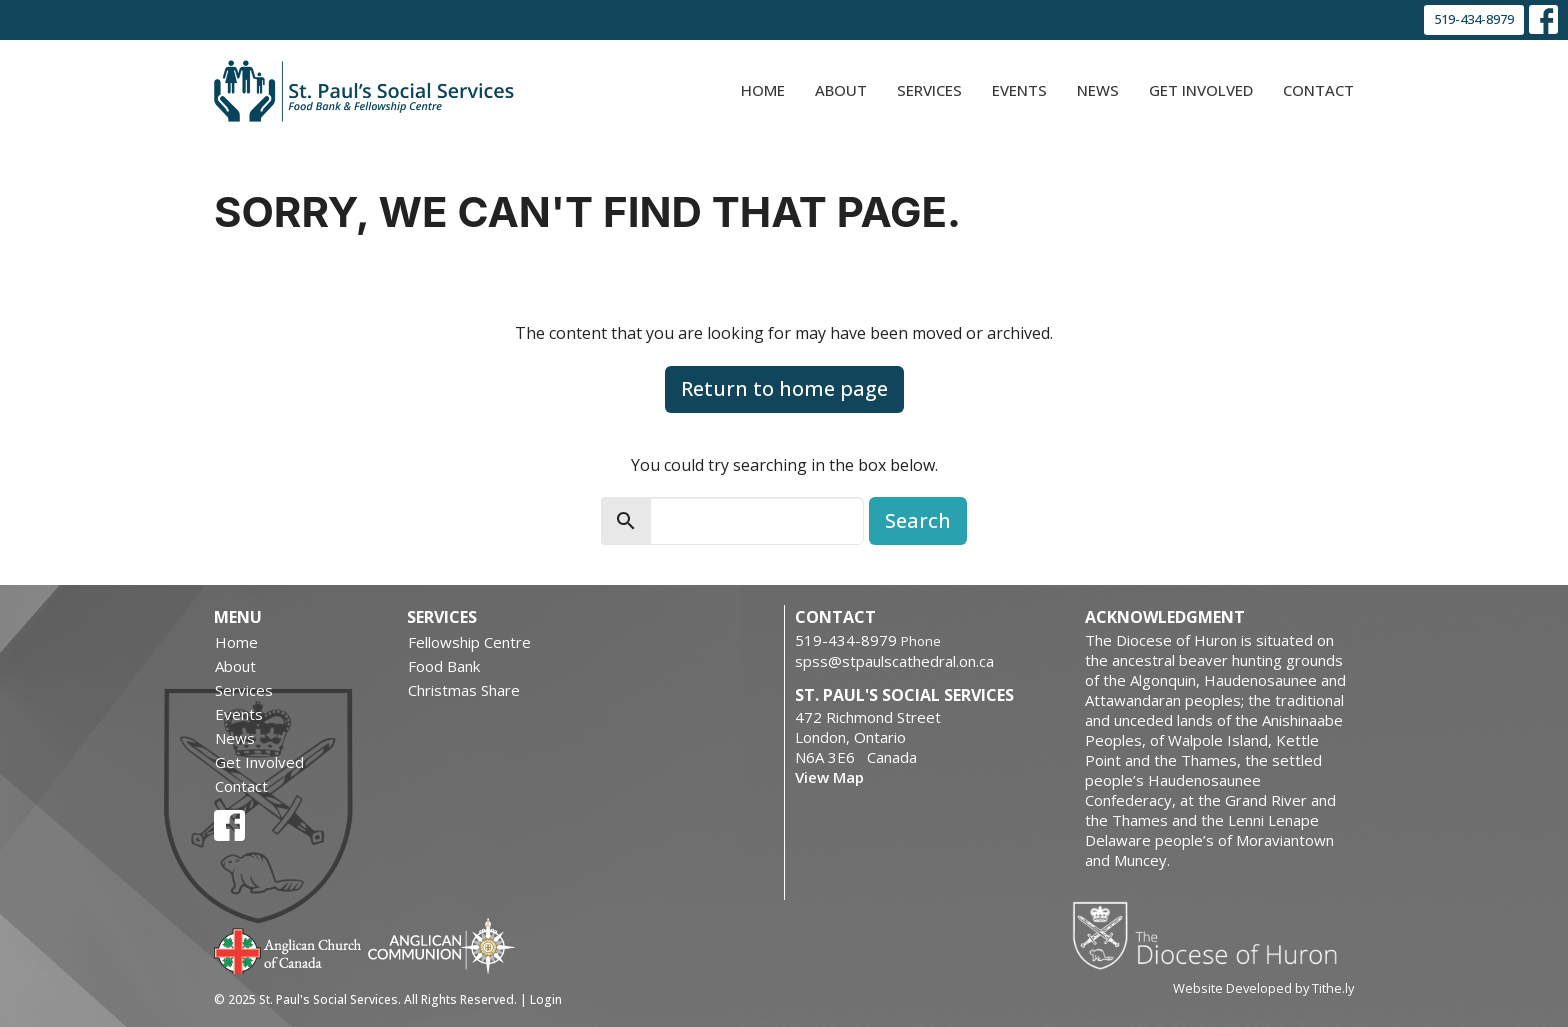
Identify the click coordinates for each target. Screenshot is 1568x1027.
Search (918, 520)
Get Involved (1201, 90)
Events (1019, 90)
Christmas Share (464, 690)
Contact (1318, 90)
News (1098, 90)
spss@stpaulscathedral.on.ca (894, 661)
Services (929, 90)
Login (546, 999)
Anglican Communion (441, 945)
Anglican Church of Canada (288, 949)
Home (763, 90)
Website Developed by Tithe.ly (1263, 988)
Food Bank (444, 666)
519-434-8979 (1474, 19)
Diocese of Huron (1212, 935)
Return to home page (784, 388)
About (841, 90)
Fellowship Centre (469, 642)
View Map (829, 777)
